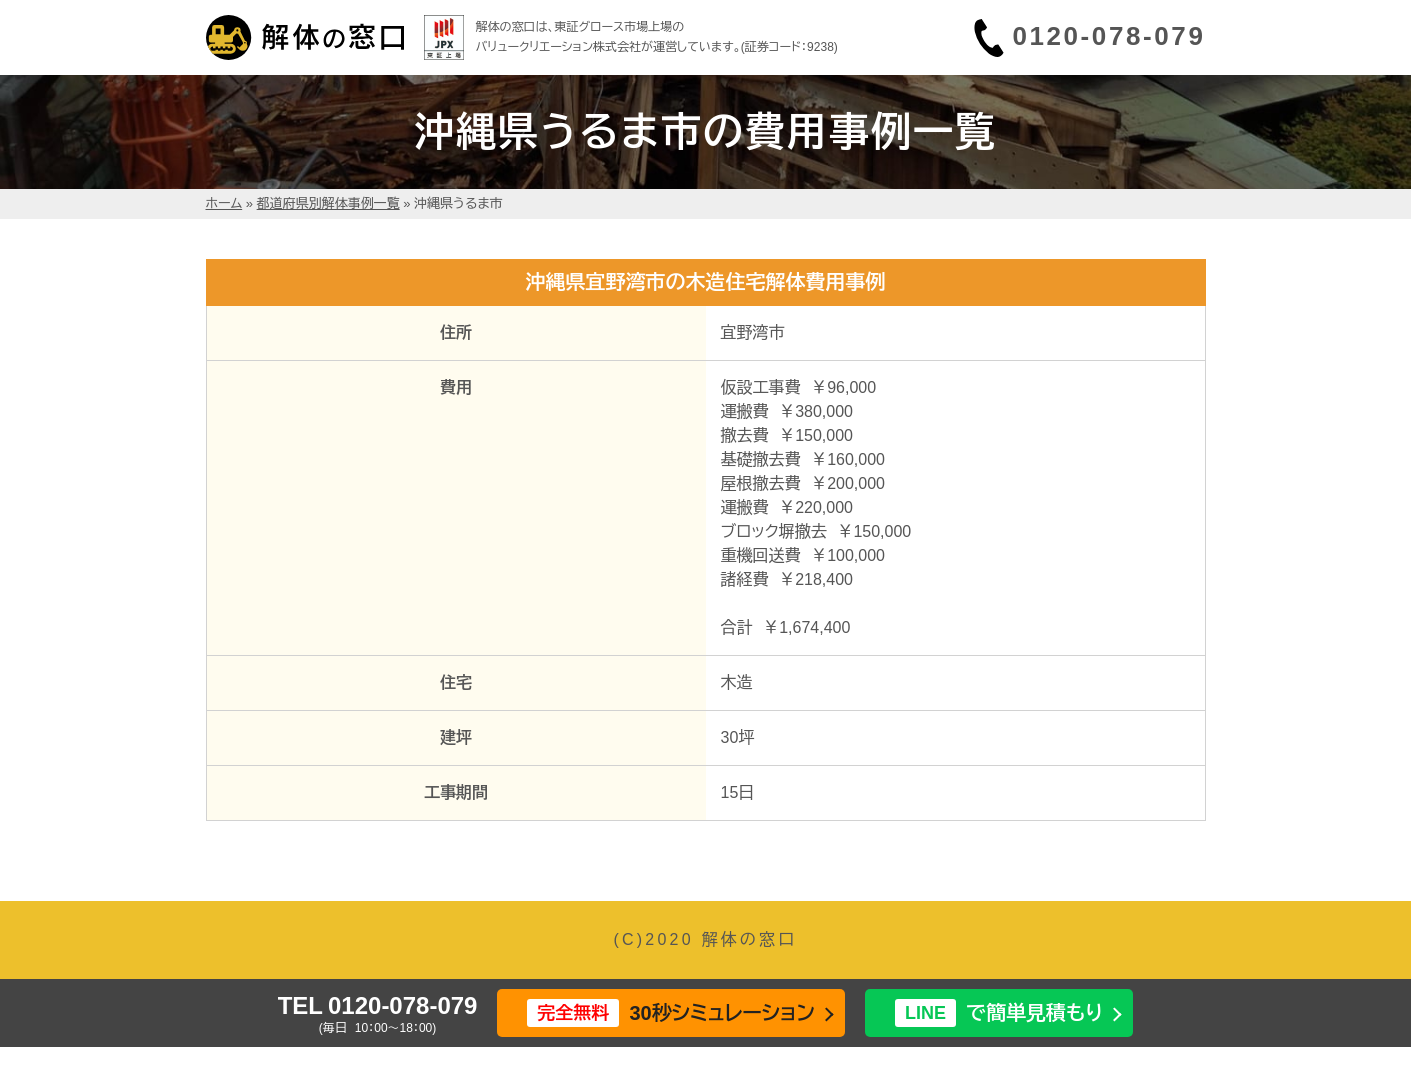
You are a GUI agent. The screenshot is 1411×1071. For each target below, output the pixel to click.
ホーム (224, 203)
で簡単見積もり (999, 1013)
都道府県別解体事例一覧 (328, 203)
